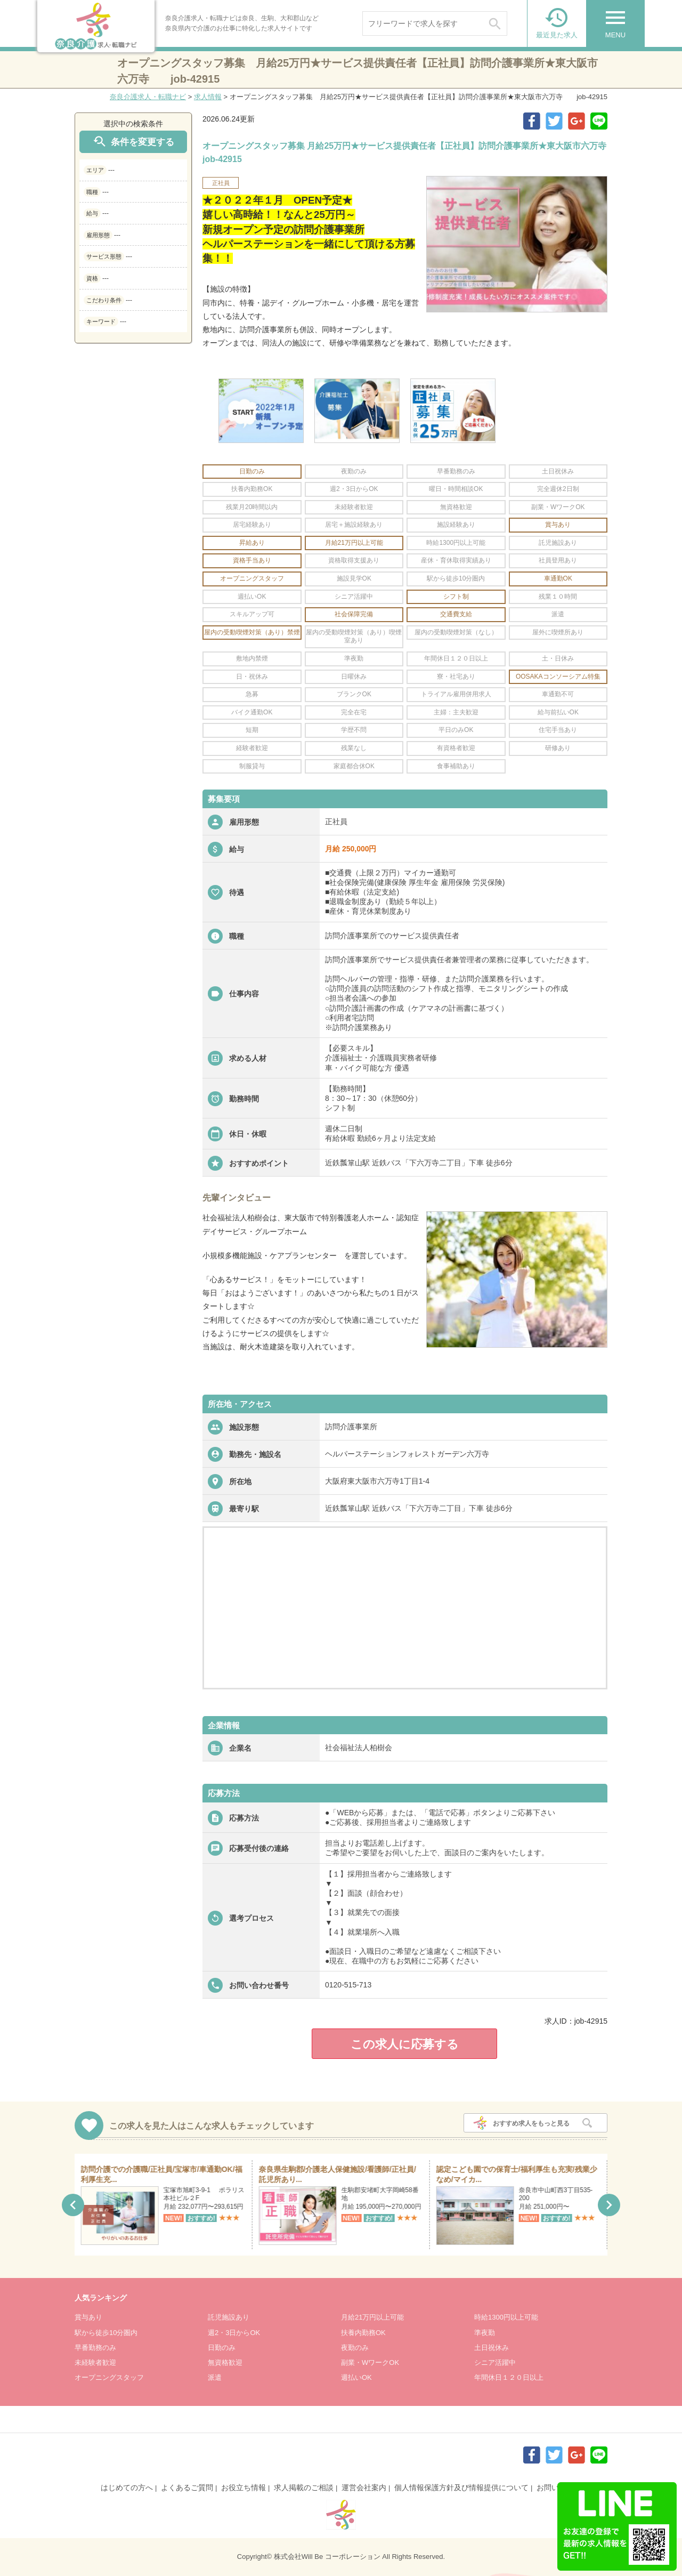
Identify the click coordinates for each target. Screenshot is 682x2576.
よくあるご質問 (187, 2487)
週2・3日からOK (234, 2333)
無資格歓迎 (225, 2362)
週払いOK (356, 2377)
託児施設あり (228, 2317)
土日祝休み (491, 2348)
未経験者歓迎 (95, 2362)
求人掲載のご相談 (304, 2487)
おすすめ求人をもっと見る (531, 2123)
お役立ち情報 (243, 2487)
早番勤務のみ (95, 2348)
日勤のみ (222, 2348)
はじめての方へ (127, 2487)
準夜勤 (484, 2333)
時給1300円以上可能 (506, 2317)
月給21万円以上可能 (372, 2317)
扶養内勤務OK (363, 2333)
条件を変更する (133, 141)
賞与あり (88, 2317)
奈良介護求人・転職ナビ (148, 97)
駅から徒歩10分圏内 (106, 2333)
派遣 (215, 2377)
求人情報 (208, 97)
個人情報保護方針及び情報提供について (461, 2487)
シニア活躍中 (495, 2362)
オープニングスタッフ (109, 2377)
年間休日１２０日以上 (508, 2377)
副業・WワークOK (370, 2362)
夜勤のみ (355, 2348)
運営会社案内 (364, 2487)
